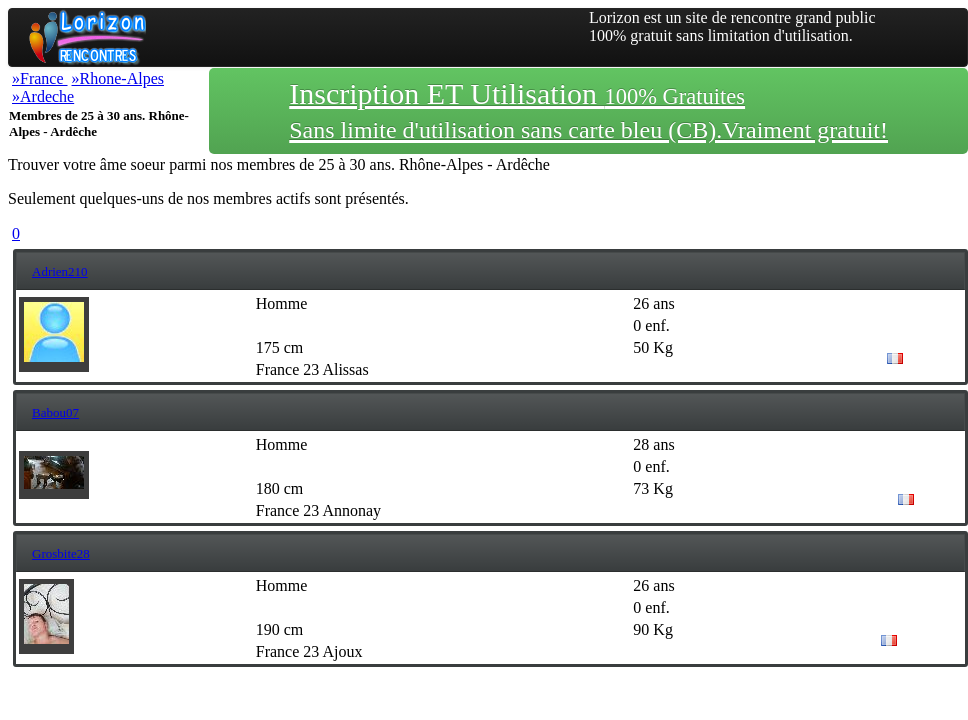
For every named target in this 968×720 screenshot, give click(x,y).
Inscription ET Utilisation (588, 110)
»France (40, 78)
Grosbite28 (61, 553)
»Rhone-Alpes (118, 78)
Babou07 (55, 412)
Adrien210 (60, 271)
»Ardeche (43, 96)
